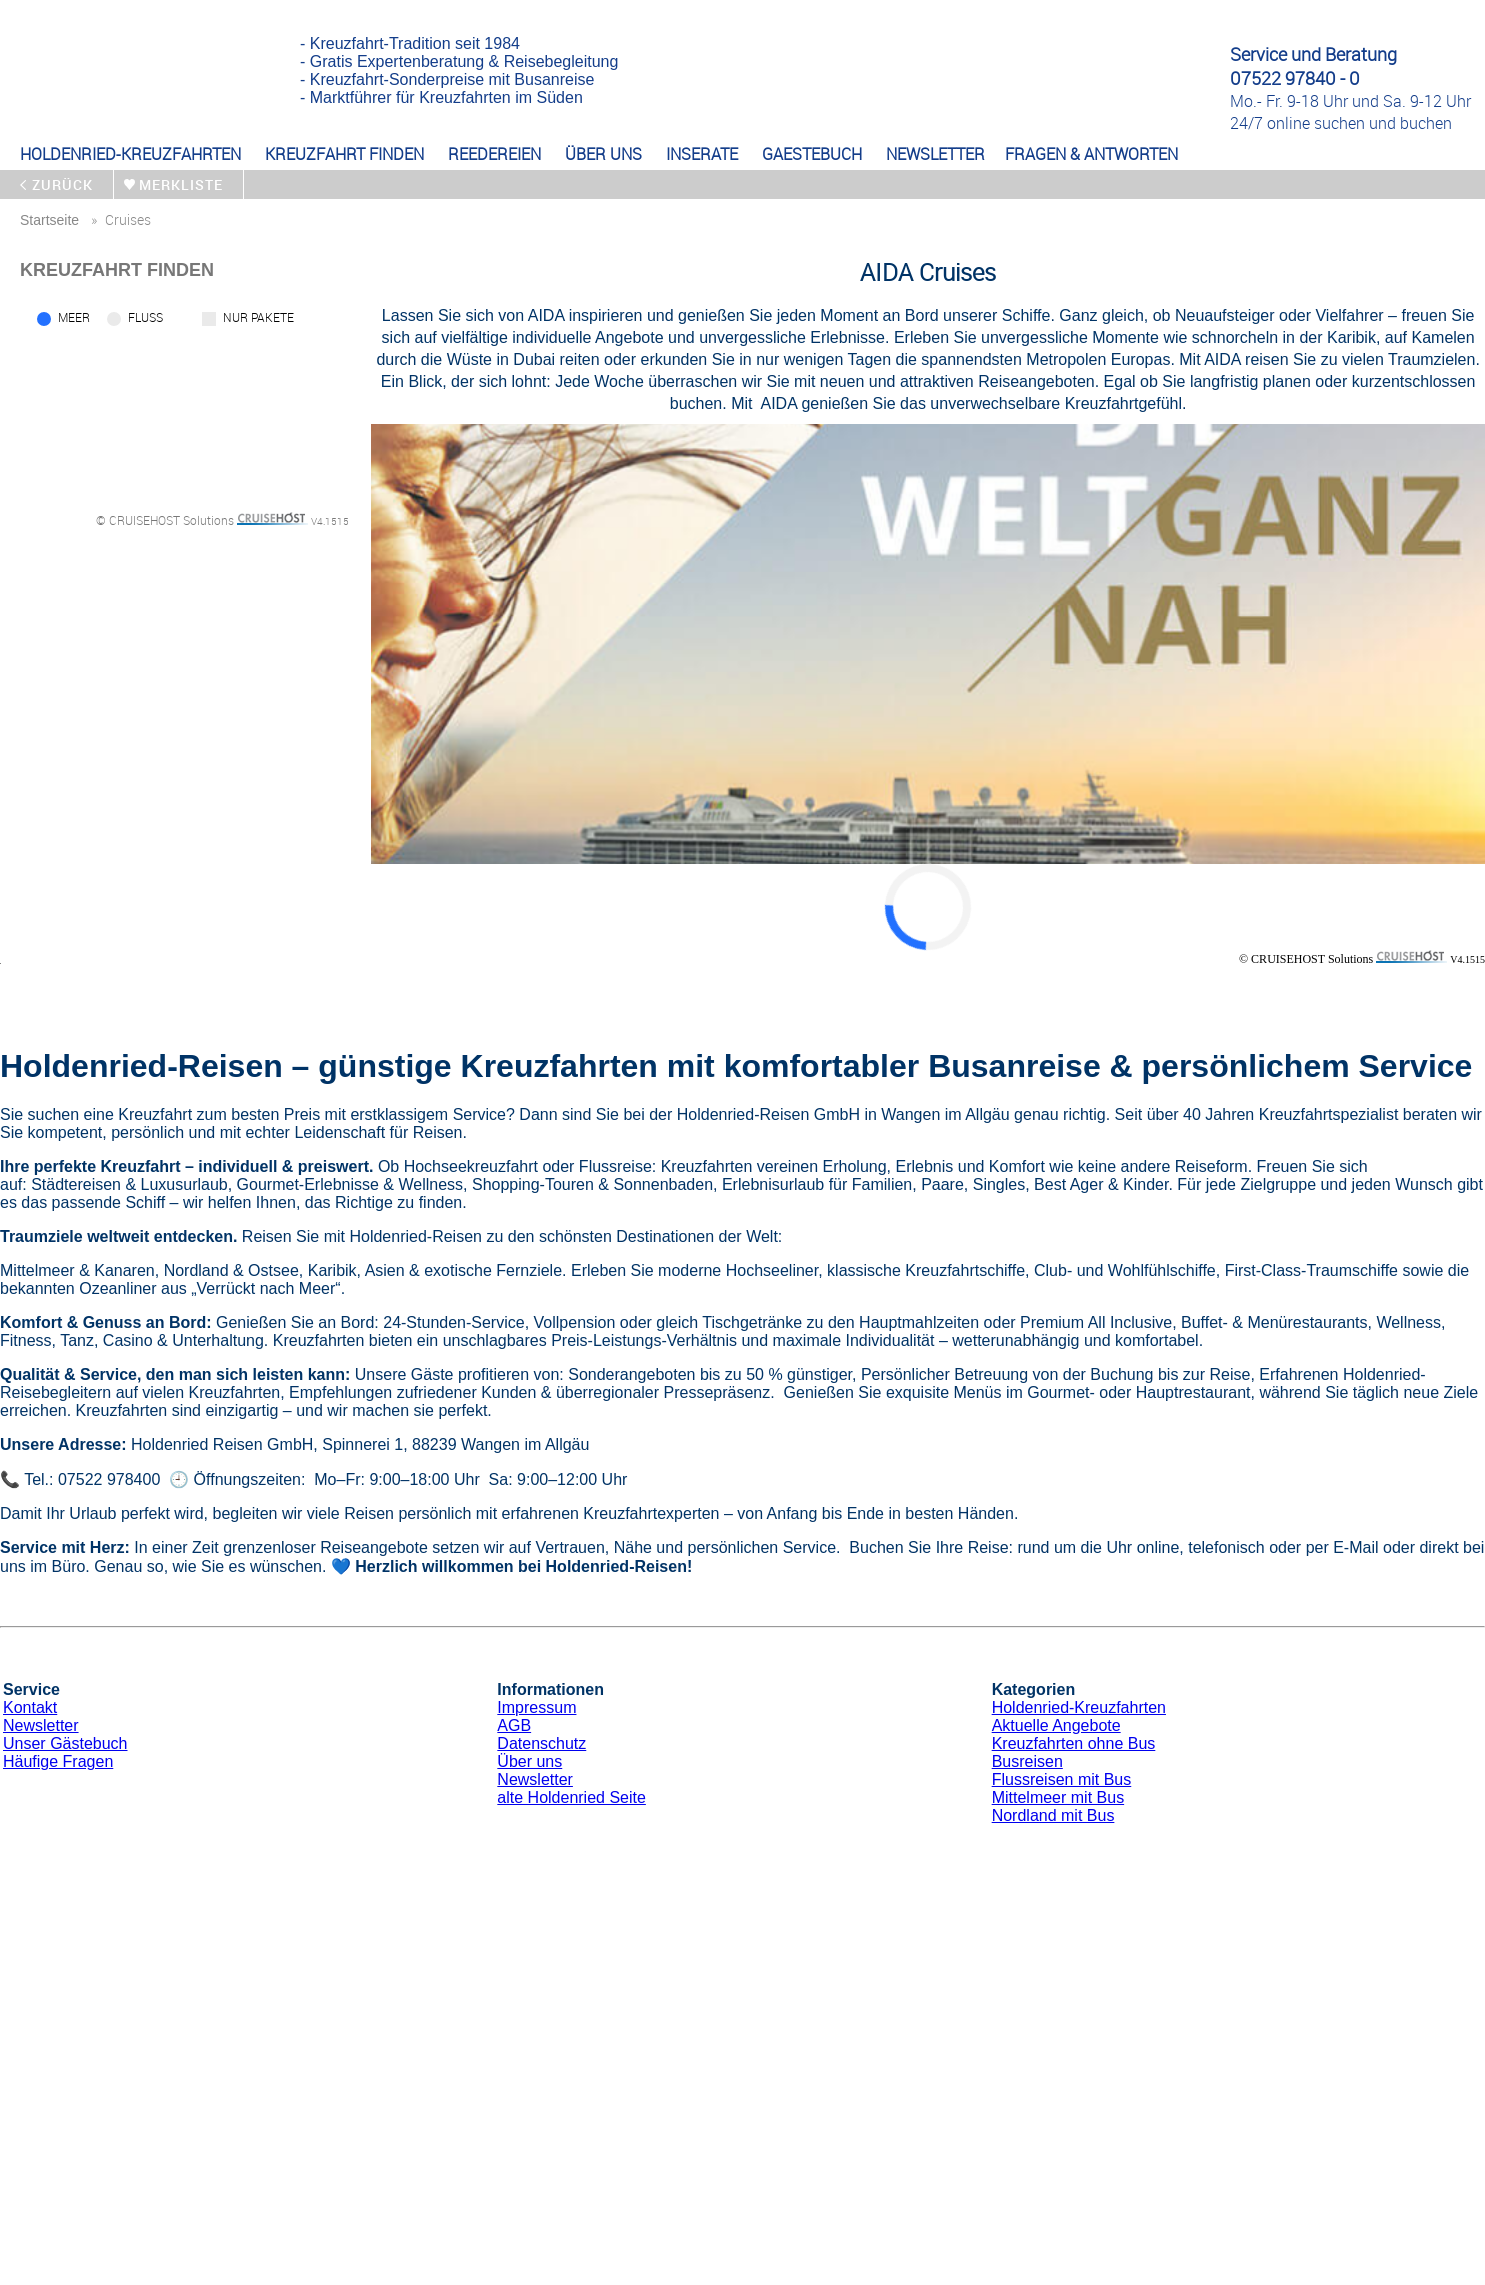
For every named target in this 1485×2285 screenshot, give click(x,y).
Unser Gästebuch (65, 1743)
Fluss (145, 317)
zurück (62, 184)
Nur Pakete (258, 317)
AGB (514, 1725)
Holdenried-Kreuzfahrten (1079, 1707)
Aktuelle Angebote (1056, 1725)
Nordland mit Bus (1053, 1815)
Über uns (529, 1761)
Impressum (536, 1707)
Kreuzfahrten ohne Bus (1074, 1743)
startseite (49, 220)
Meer (74, 317)
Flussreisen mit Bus (1062, 1779)
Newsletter (41, 1725)
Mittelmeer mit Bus (1058, 1797)
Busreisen (1027, 1761)
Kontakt (30, 1707)
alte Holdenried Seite (571, 1797)
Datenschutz (541, 1743)
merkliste (181, 184)
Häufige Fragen (58, 1761)
